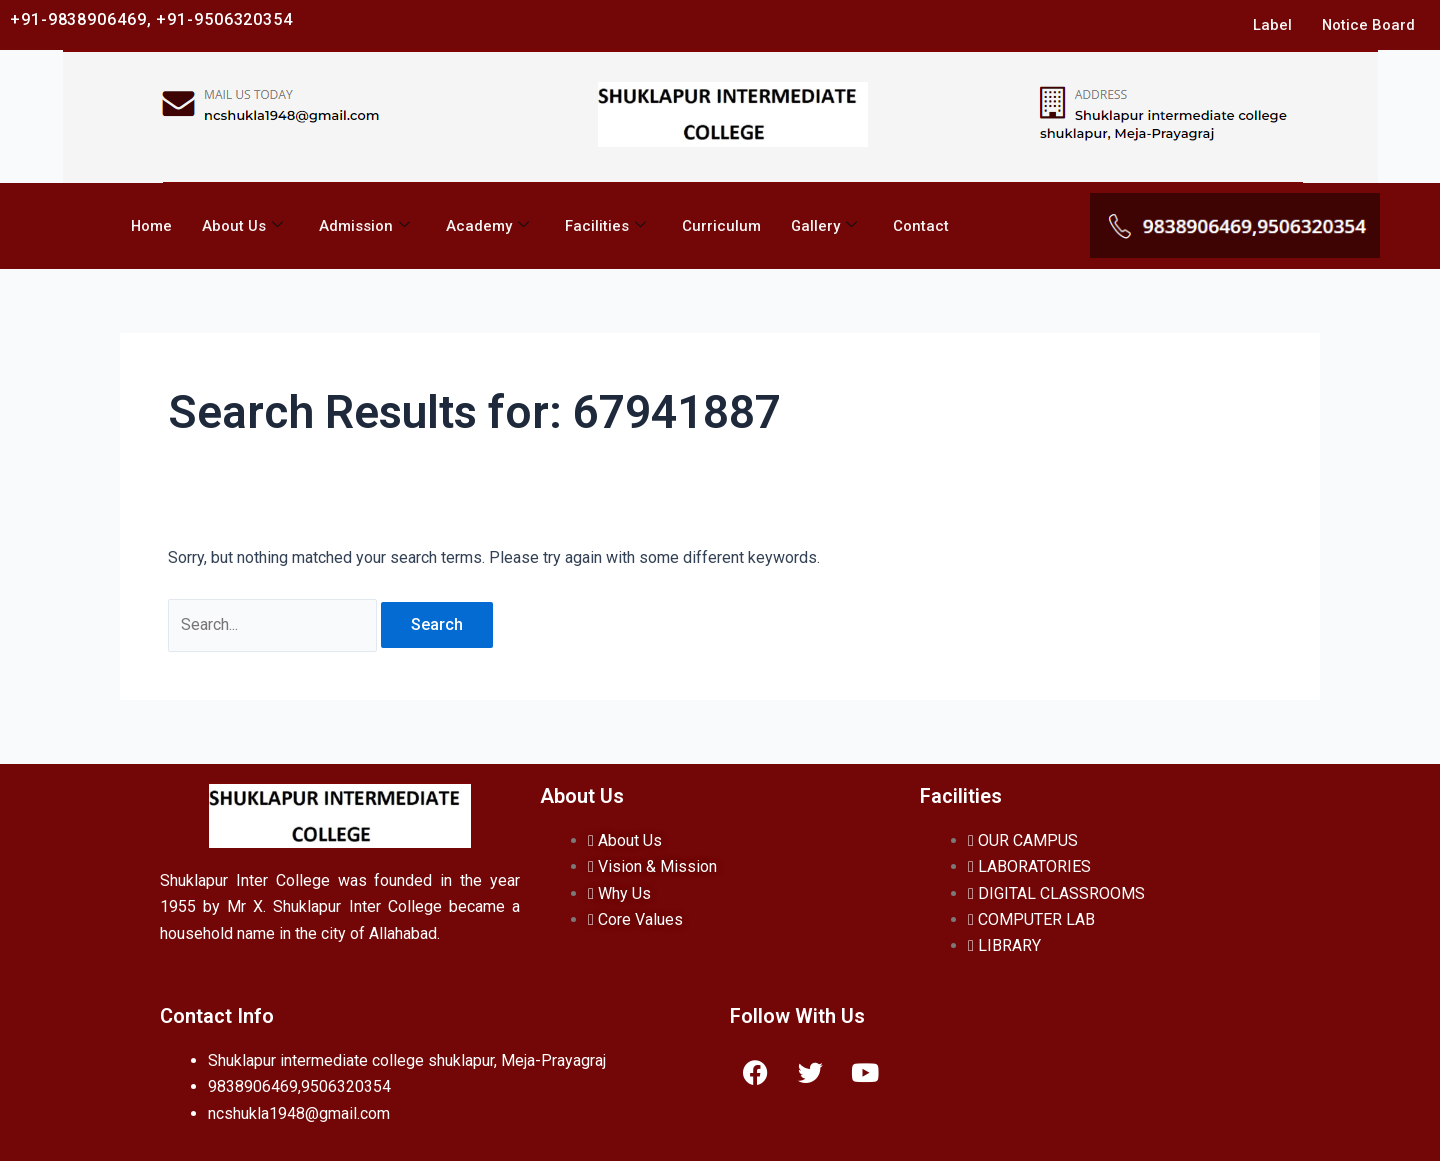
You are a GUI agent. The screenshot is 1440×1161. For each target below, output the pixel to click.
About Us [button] (242, 226)
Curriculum (721, 226)
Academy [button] (487, 226)
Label (1271, 25)
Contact (922, 226)
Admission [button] (364, 226)
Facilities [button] (605, 226)
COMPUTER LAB (1031, 919)
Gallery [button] (824, 226)
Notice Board (1368, 25)
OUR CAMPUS (1023, 840)
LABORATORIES (1029, 866)
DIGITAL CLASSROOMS (1056, 893)
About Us (625, 840)
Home (151, 226)
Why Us (619, 893)
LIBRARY (1004, 945)
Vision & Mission (652, 866)
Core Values (635, 919)
